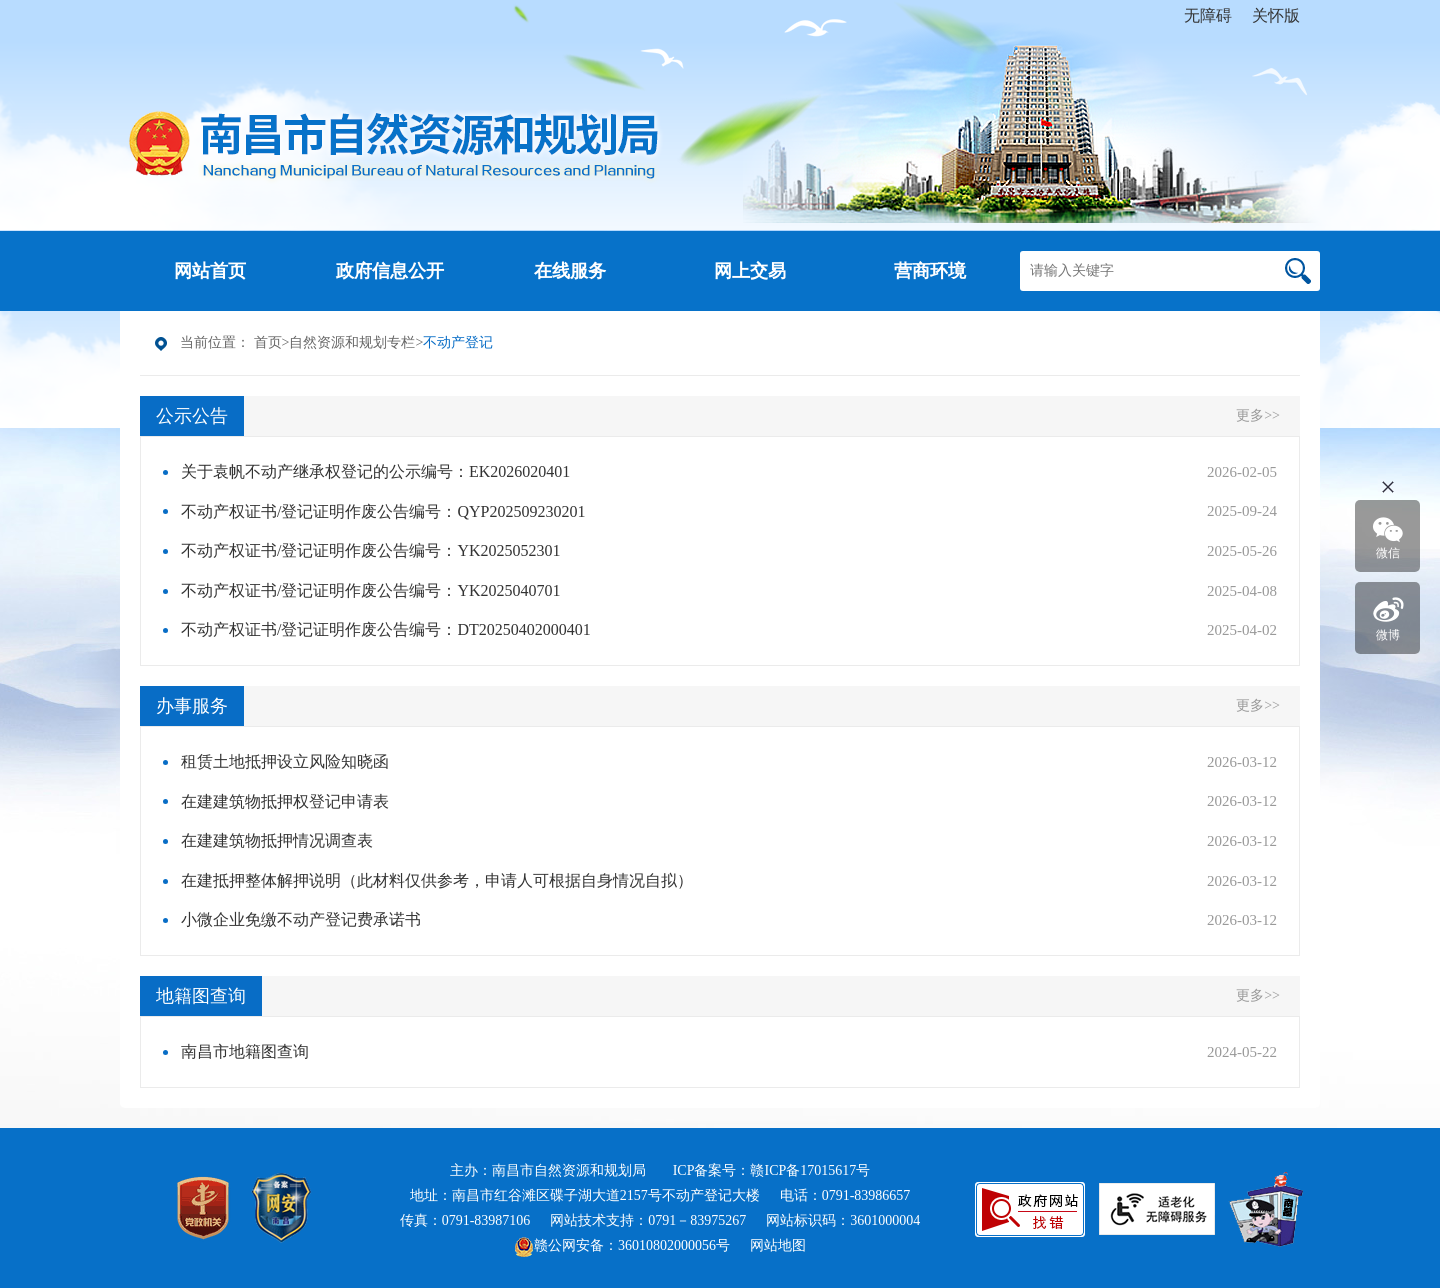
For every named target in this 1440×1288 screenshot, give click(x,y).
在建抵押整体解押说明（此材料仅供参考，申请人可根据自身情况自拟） (437, 880)
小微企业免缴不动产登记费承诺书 (301, 919)
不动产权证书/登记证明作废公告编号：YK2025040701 (371, 590)
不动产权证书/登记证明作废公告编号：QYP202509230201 (383, 511)
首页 (268, 342)
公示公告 (192, 416)
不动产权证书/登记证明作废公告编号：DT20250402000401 (386, 629)
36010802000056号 (674, 1245)
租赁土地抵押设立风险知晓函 (285, 761)
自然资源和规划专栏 (352, 342)
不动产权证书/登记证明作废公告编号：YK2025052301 (371, 550)
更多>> (1258, 415)
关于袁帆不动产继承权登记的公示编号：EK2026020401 (375, 471)
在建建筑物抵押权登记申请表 (285, 801)
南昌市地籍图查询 (245, 1051)
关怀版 (1276, 15)
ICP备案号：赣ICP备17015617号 (772, 1170)
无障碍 (1208, 15)
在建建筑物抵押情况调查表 (277, 840)
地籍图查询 (201, 996)
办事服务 (192, 706)
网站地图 (778, 1245)
